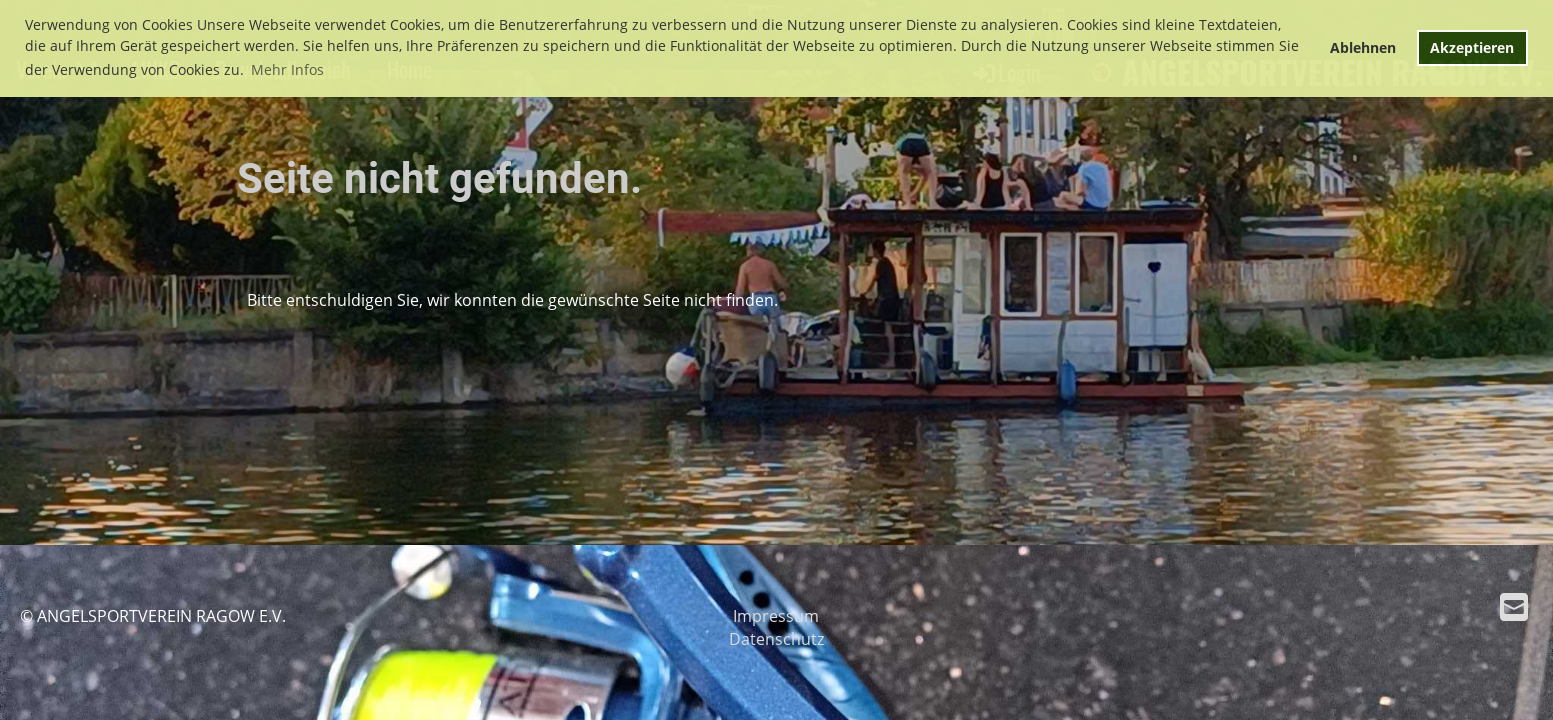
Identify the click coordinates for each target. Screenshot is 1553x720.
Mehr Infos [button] (287, 69)
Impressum (776, 616)
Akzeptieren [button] (1472, 47)
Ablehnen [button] (1363, 47)
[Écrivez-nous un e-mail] (1514, 606)
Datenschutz (776, 639)
